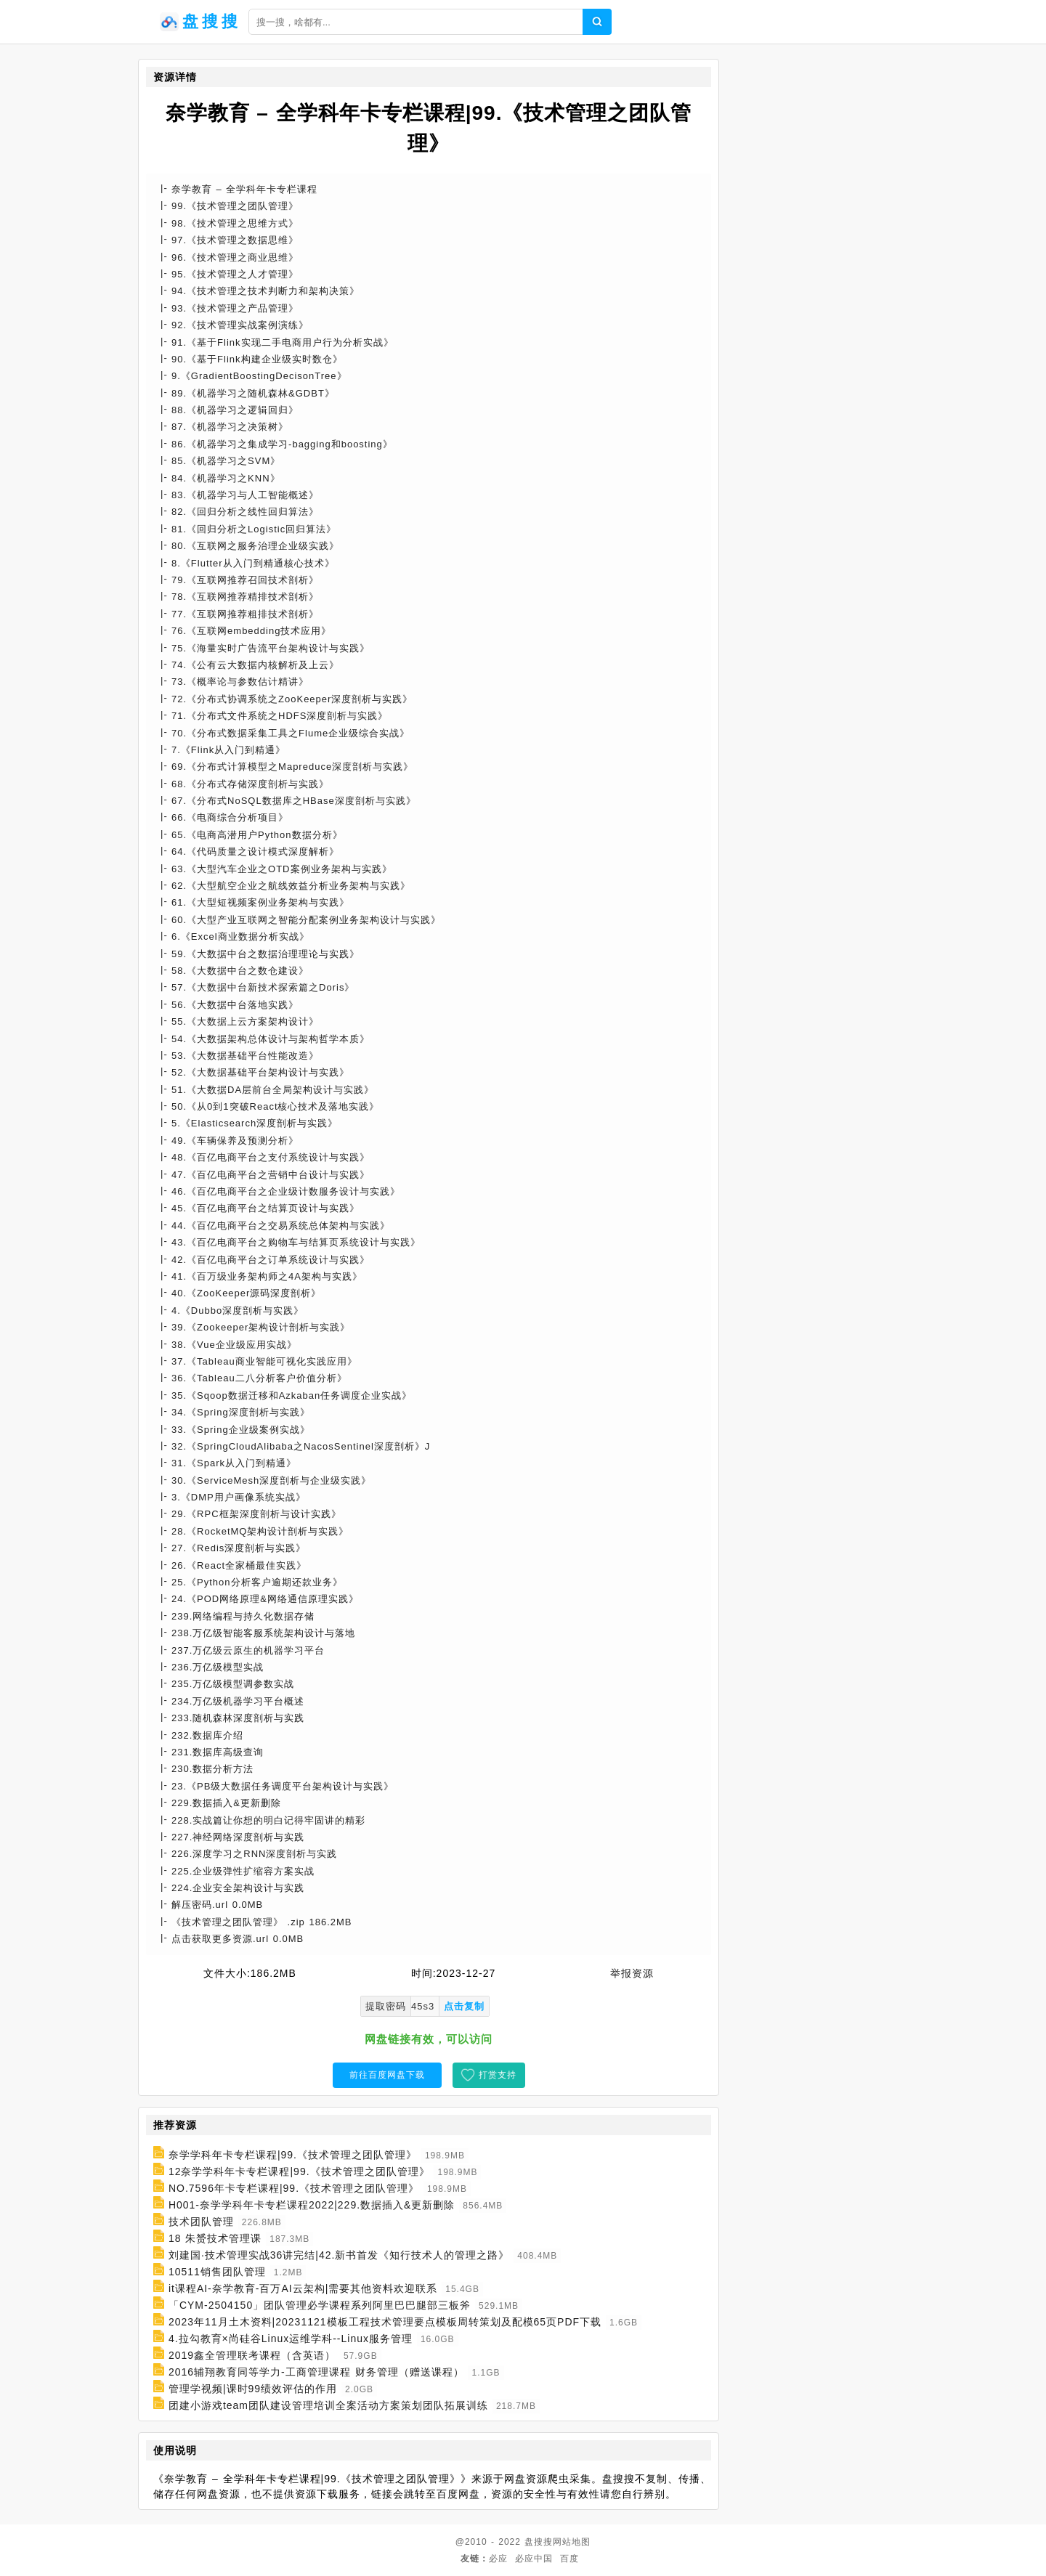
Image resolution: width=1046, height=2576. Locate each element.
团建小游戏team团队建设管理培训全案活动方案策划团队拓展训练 (328, 2405)
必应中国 (534, 2558)
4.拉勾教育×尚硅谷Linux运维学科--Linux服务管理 (291, 2338)
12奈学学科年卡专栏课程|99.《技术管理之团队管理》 (299, 2171)
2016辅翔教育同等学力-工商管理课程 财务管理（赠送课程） (316, 2372)
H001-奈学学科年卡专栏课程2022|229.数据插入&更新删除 (312, 2205)
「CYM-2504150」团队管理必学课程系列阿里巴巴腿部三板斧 (320, 2305)
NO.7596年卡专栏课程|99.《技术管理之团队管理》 (294, 2188)
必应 (498, 2558)
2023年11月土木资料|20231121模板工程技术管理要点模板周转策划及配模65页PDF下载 (385, 2322)
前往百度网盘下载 (387, 2075)
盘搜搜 (538, 2542)
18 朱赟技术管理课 (215, 2238)
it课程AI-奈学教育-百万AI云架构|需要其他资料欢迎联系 (303, 2288)
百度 (569, 2558)
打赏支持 (497, 2075)
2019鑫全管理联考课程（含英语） (252, 2355)
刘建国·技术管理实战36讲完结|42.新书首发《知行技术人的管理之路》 (339, 2255)
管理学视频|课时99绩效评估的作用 (253, 2388)
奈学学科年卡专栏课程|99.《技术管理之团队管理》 (293, 2155)
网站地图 (572, 2542)
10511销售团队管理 (217, 2272)
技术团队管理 (201, 2221)
